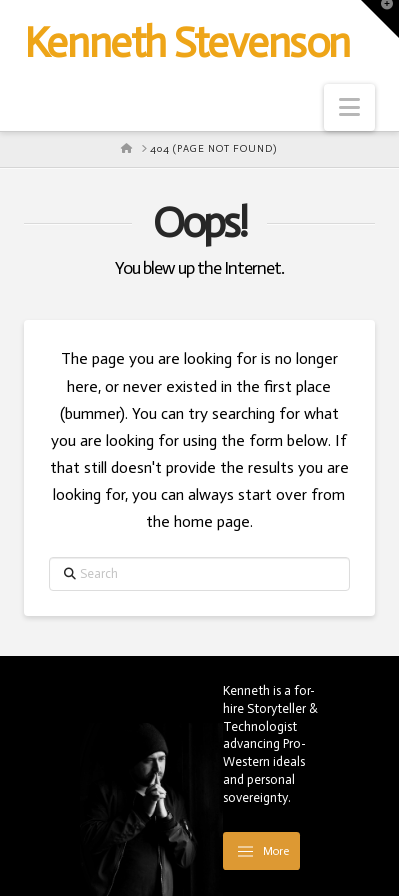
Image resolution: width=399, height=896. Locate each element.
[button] (349, 107)
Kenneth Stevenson (187, 43)
